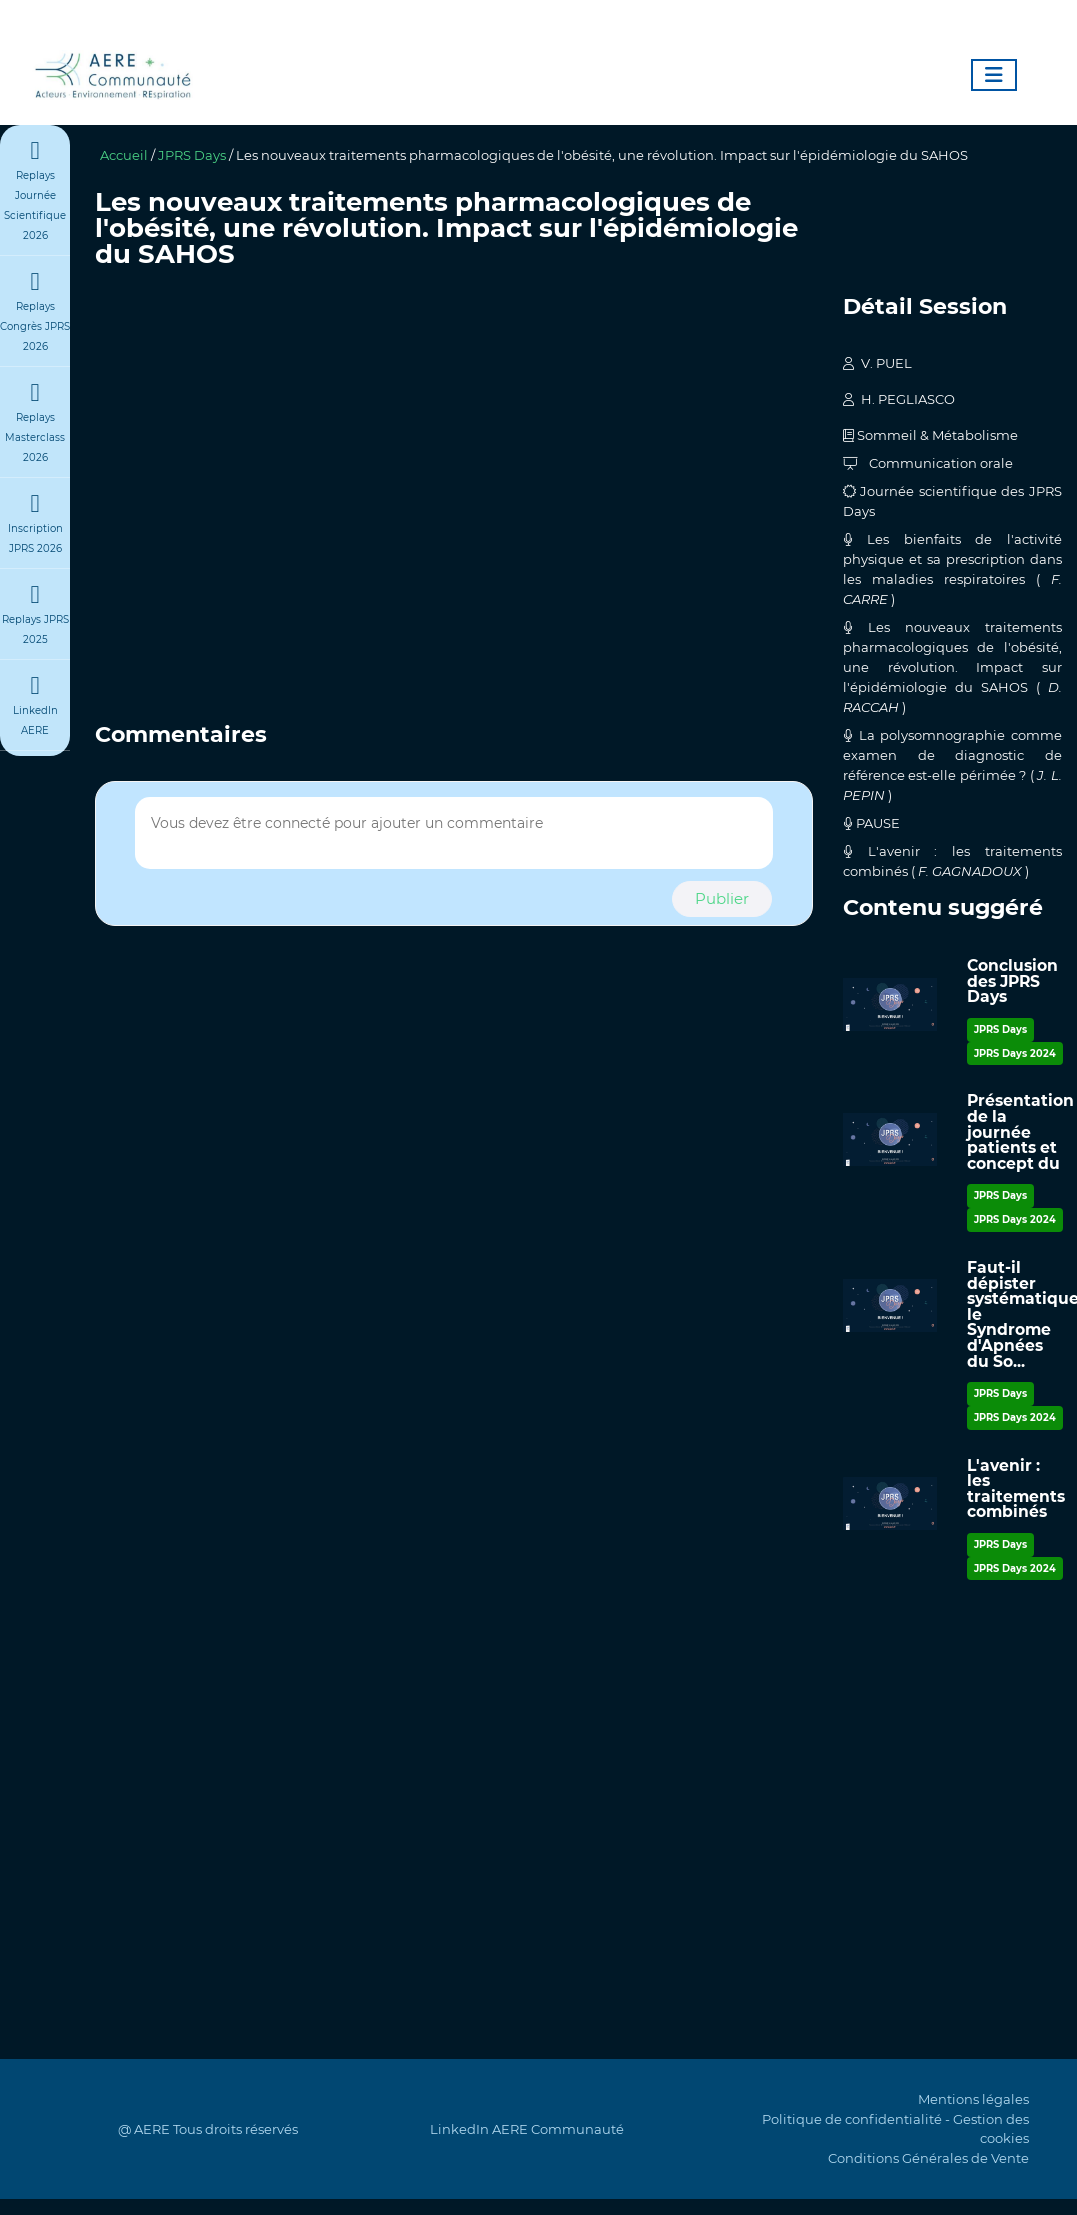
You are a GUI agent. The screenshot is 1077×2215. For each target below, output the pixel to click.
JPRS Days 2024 (1015, 1053)
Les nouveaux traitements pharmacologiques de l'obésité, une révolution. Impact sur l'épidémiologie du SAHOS (602, 155)
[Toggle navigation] (994, 75)
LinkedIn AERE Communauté (527, 2129)
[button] (722, 899)
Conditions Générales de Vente (928, 2158)
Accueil (124, 155)
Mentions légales (973, 2099)
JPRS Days (192, 155)
